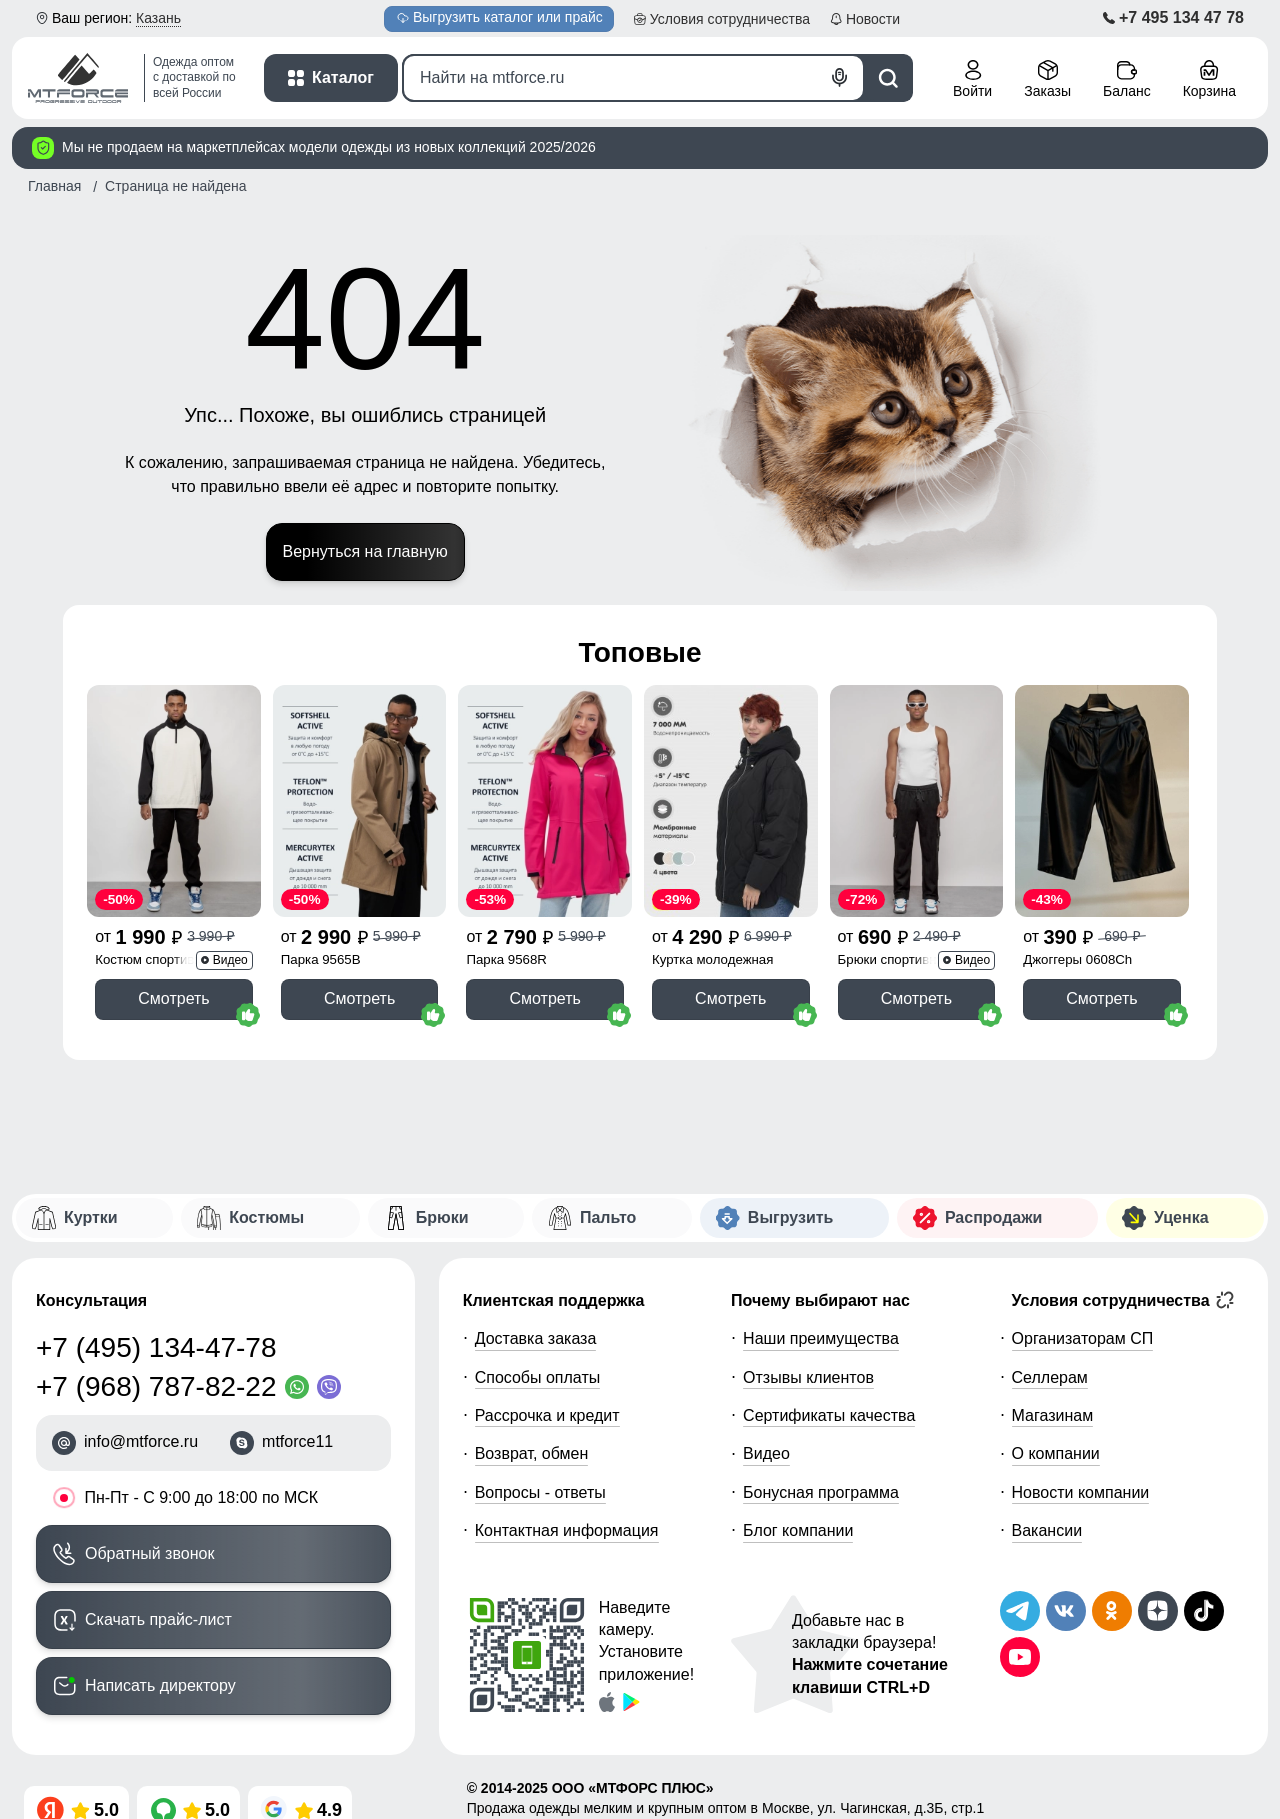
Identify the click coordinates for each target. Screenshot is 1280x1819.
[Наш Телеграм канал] (1020, 1611)
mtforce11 (297, 1441)
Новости (873, 19)
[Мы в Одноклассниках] (1112, 1611)
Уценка (1181, 1217)
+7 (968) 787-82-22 (156, 1386)
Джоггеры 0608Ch (1077, 959)
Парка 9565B (321, 959)
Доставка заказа (536, 1338)
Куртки (91, 1217)
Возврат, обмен (532, 1453)
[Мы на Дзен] (1158, 1611)
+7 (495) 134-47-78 (156, 1347)
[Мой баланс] (1127, 80)
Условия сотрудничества (1123, 1300)
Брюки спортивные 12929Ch (896, 961)
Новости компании (1081, 1492)
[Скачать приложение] (607, 1701)
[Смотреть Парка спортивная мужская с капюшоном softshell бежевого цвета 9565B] (360, 800)
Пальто (608, 1217)
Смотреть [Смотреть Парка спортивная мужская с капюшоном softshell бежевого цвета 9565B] (359, 998)
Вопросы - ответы (540, 1492)
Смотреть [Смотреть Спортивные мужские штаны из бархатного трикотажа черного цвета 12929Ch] (916, 998)
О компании (1056, 1453)
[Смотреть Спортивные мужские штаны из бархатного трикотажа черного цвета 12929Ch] (917, 800)
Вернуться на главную (365, 551)
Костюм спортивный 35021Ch (157, 961)
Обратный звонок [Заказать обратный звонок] (149, 1553)
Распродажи (994, 1217)
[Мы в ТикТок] (1204, 1611)
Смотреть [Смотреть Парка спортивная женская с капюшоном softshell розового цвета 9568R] (544, 998)
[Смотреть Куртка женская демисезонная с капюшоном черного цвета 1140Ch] (731, 800)
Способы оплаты (538, 1377)
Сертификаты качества (829, 1415)
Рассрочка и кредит (547, 1415)
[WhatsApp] (301, 1387)
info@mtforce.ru (141, 1441)
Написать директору (160, 1685)
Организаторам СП (1083, 1338)
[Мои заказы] (1047, 80)
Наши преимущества (821, 1338)
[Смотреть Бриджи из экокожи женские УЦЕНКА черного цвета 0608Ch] (1102, 800)
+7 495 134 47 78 (1181, 17)
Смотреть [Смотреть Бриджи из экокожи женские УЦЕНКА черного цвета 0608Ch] (1101, 998)
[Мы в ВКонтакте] (1066, 1611)
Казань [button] (158, 18)
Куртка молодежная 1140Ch (712, 961)
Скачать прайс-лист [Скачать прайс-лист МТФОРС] (158, 1619)
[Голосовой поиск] (840, 78)
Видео (766, 1453)
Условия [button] (730, 19)
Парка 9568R (506, 959)
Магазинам (1053, 1415)
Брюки (442, 1217)
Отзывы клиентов (808, 1377)
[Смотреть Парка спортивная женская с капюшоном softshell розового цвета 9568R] (545, 800)
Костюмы (266, 1217)
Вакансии (1047, 1530)
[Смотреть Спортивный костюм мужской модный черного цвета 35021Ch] (174, 800)
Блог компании (798, 1530)
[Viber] (333, 1387)
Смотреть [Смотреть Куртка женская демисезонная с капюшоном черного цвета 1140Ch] (730, 998)
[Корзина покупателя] (1209, 80)
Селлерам (1050, 1377)
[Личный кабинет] (972, 80)
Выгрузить (500, 17)
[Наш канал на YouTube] (1020, 1657)
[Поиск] (633, 78)
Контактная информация (567, 1530)
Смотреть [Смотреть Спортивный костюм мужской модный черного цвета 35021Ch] (173, 998)
